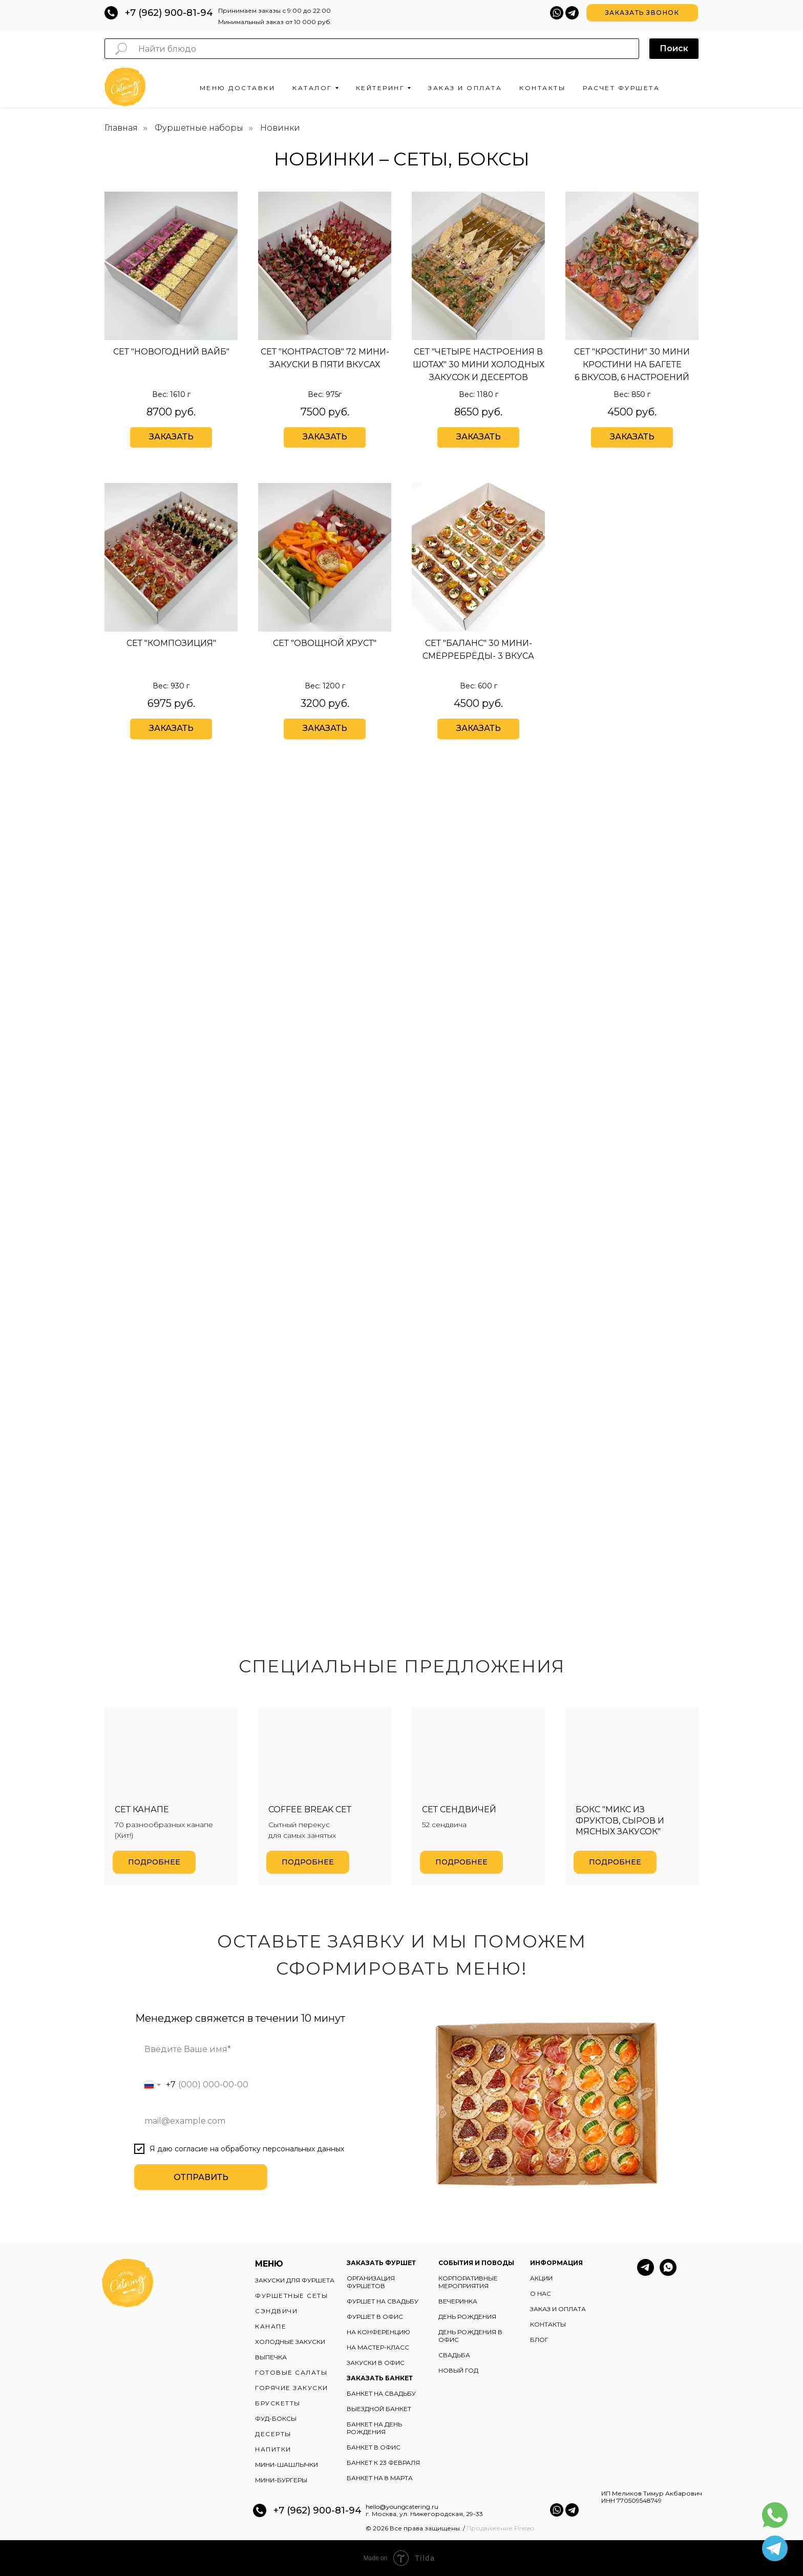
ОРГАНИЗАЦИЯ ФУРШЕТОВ (371, 2282)
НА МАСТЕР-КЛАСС (378, 2347)
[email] (252, 2120)
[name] (252, 2049)
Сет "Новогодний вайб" (171, 352)
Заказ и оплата (465, 88)
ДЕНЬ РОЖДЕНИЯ (467, 2316)
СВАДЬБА (454, 2355)
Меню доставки (238, 88)
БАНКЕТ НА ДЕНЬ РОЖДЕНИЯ (374, 2428)
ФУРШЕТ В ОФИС (375, 2316)
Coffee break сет (309, 1809)
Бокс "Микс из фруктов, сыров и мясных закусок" (620, 1820)
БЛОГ (539, 2339)
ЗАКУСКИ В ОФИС (376, 2362)
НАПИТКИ (273, 2449)
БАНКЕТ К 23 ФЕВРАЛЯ (383, 2462)
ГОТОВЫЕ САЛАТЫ (291, 2372)
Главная (121, 128)
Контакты (542, 88)
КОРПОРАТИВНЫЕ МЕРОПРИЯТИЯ (468, 2282)
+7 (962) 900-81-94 (169, 12)
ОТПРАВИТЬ (201, 2177)
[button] (642, 13)
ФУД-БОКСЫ (276, 2418)
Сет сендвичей (459, 1809)
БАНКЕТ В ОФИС (373, 2447)
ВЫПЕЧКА (271, 2357)
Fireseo (524, 2528)
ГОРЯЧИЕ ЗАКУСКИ (291, 2388)
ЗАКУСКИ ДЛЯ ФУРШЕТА (294, 2280)
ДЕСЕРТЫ (273, 2434)
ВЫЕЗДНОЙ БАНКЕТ (379, 2409)
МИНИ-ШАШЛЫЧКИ (286, 2464)
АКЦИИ (541, 2278)
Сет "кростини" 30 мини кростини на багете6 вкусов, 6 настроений (632, 364)
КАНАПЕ (270, 2326)
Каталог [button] (312, 88)
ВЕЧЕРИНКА (457, 2301)
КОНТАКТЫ (548, 2324)
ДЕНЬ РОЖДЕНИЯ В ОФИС (470, 2335)
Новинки (280, 128)
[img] (478, 266)
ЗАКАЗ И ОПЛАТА (558, 2309)
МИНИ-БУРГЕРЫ (281, 2480)
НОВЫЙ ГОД (458, 2370)
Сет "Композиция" (171, 643)
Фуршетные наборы (199, 128)
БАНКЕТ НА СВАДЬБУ (381, 2393)
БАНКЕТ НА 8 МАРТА (380, 2478)
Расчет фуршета (621, 88)
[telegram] (645, 2273)
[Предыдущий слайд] (20, 1796)
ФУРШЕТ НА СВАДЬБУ (382, 2301)
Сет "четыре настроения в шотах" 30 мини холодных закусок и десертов (478, 364)
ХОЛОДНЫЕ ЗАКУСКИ (290, 2341)
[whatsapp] (668, 2273)
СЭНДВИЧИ (276, 2311)
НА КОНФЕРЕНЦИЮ (378, 2332)
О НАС (540, 2293)
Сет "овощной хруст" (324, 643)
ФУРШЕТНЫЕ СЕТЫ (291, 2295)
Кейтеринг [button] (380, 88)
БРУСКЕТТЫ (278, 2403)
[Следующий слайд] (783, 1796)
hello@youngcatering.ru (402, 2506)
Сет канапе (142, 1809)
